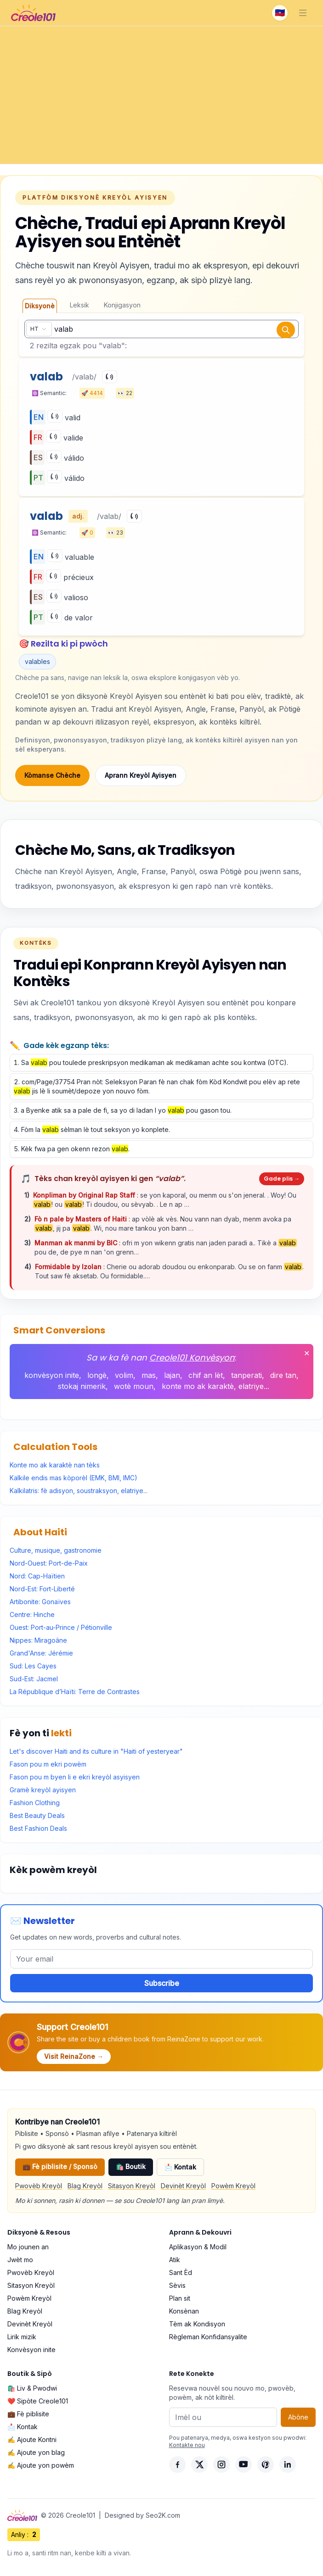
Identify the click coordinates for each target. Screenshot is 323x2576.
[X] (199, 2464)
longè (97, 1375)
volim (124, 1375)
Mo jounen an (28, 2247)
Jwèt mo (20, 2260)
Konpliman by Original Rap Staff (85, 1195)
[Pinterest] (265, 2464)
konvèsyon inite (51, 1375)
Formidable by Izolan (69, 1267)
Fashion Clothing (35, 1803)
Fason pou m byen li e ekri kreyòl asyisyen (75, 1777)
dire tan (283, 1375)
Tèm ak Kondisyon (197, 2324)
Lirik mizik (21, 2337)
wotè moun (133, 1386)
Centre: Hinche (32, 1614)
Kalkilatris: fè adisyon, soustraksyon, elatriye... (78, 1490)
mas (149, 1375)
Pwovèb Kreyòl (38, 2186)
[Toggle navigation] (303, 13)
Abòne (298, 2417)
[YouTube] (243, 2464)
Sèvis (177, 2285)
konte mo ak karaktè (198, 1386)
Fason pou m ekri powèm (48, 1764)
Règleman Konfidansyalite (208, 2337)
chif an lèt (205, 1375)
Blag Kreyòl (85, 2186)
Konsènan (184, 2311)
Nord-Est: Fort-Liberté (42, 1589)
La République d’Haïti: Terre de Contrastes (75, 1691)
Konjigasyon (122, 305)
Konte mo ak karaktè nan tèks (55, 1465)
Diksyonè (40, 306)
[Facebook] (177, 2464)
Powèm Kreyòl (233, 2186)
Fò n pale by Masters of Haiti (81, 1219)
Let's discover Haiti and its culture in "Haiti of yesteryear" (96, 1751)
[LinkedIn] (287, 2464)
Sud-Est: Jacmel (34, 1679)
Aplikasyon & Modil (198, 2247)
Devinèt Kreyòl (183, 2186)
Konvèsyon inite (31, 2349)
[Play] (109, 376)
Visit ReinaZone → (73, 2056)
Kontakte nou (187, 2445)
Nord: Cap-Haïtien (37, 1576)
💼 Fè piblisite (28, 2414)
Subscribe (161, 1983)
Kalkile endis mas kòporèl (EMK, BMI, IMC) (73, 1478)
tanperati (246, 1375)
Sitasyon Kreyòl (131, 2186)
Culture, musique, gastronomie (56, 1550)
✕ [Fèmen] (307, 1353)
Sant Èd (180, 2272)
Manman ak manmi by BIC (76, 1243)
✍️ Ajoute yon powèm (40, 2465)
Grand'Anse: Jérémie (41, 1653)
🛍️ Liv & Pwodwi (32, 2388)
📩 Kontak (180, 2167)
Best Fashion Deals (38, 1828)
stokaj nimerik (82, 1386)
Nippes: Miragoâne (38, 1640)
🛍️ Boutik (131, 2166)
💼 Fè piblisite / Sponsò (60, 2166)
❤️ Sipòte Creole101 (37, 2401)
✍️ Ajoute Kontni (32, 2439)
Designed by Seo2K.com (142, 2515)
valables (37, 661)
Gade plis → (282, 1178)
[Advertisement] (161, 95)
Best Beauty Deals (37, 1815)
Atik (174, 2260)
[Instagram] (221, 2464)
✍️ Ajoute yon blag (36, 2452)
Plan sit (179, 2298)
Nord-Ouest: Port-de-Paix (49, 1563)
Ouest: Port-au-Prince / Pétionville (61, 1627)
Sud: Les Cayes (33, 1666)
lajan (172, 1375)
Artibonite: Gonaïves (40, 1602)
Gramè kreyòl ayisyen (43, 1790)
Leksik (79, 305)
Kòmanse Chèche (52, 775)
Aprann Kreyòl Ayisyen (140, 775)
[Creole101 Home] (33, 13)
